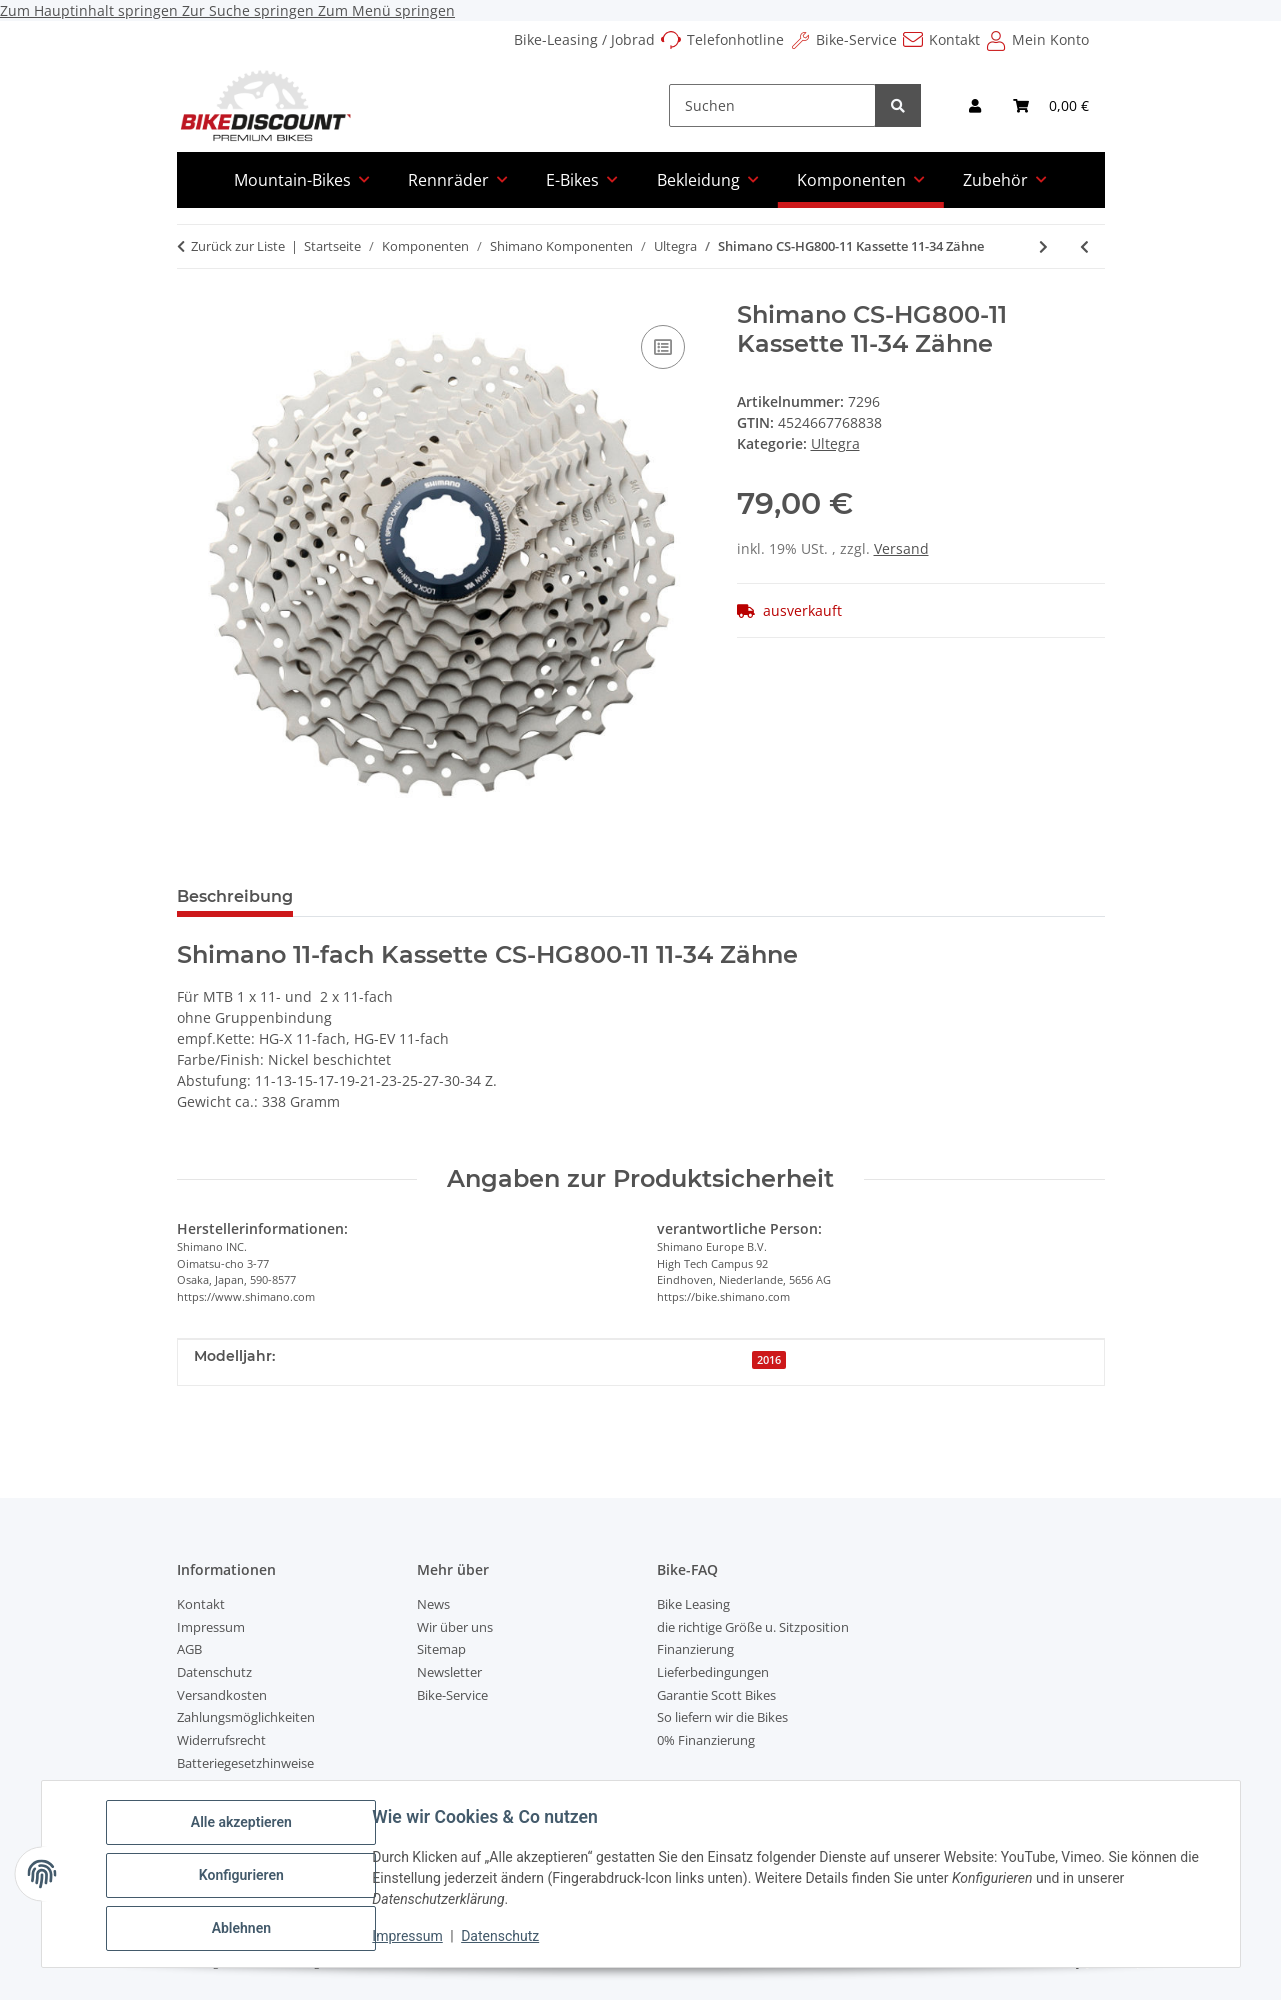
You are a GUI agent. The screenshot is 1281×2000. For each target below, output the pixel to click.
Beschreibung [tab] (235, 896)
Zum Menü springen (386, 10)
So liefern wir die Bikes (722, 1717)
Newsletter (449, 1672)
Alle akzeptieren (244, 1825)
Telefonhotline (735, 39)
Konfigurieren (244, 1877)
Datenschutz (503, 1938)
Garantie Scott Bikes (716, 1695)
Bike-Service (856, 39)
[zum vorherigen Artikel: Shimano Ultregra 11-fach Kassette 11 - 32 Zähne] (1084, 246)
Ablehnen (244, 1929)
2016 (769, 1360)
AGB (189, 1649)
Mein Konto (1050, 39)
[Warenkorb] (1051, 105)
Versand (901, 548)
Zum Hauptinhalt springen (91, 10)
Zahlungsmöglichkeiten (246, 1717)
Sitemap (441, 1649)
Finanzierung (695, 1649)
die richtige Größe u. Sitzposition (753, 1627)
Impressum (411, 1938)
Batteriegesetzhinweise (245, 1763)
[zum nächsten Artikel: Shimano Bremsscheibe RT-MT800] (1043, 246)
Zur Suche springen (250, 10)
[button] (975, 105)
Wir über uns (455, 1627)
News (433, 1604)
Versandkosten (222, 1695)
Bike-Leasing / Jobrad (584, 39)
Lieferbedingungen (713, 1672)
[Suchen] (772, 105)
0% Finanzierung (706, 1740)
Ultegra (835, 443)
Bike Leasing (693, 1604)
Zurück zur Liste (238, 246)
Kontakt (954, 39)
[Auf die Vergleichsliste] (663, 347)
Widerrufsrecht (221, 1740)
